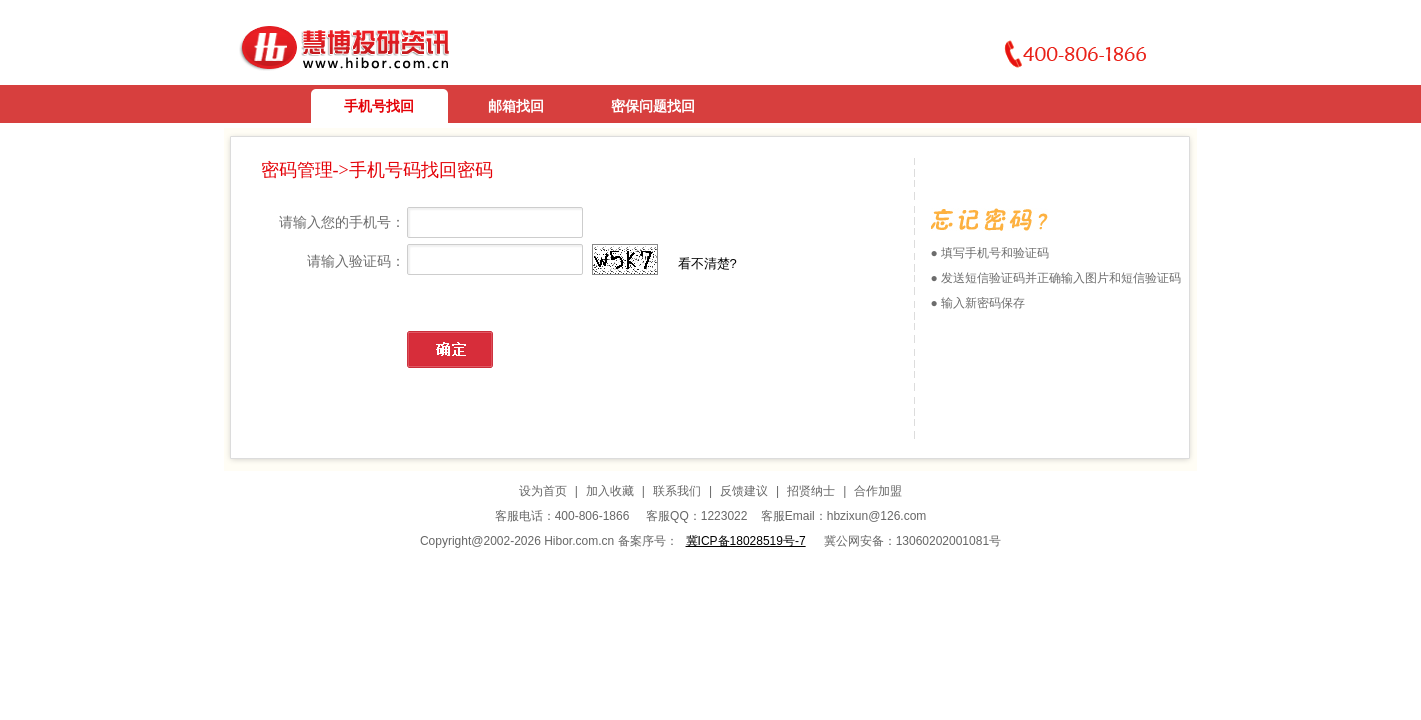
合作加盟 (878, 491)
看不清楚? (707, 263)
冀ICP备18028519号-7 (746, 541)
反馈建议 (744, 491)
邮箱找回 (516, 106)
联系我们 (677, 491)
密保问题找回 (653, 106)
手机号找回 (379, 106)
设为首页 (543, 491)
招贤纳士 (811, 491)
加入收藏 (610, 491)
